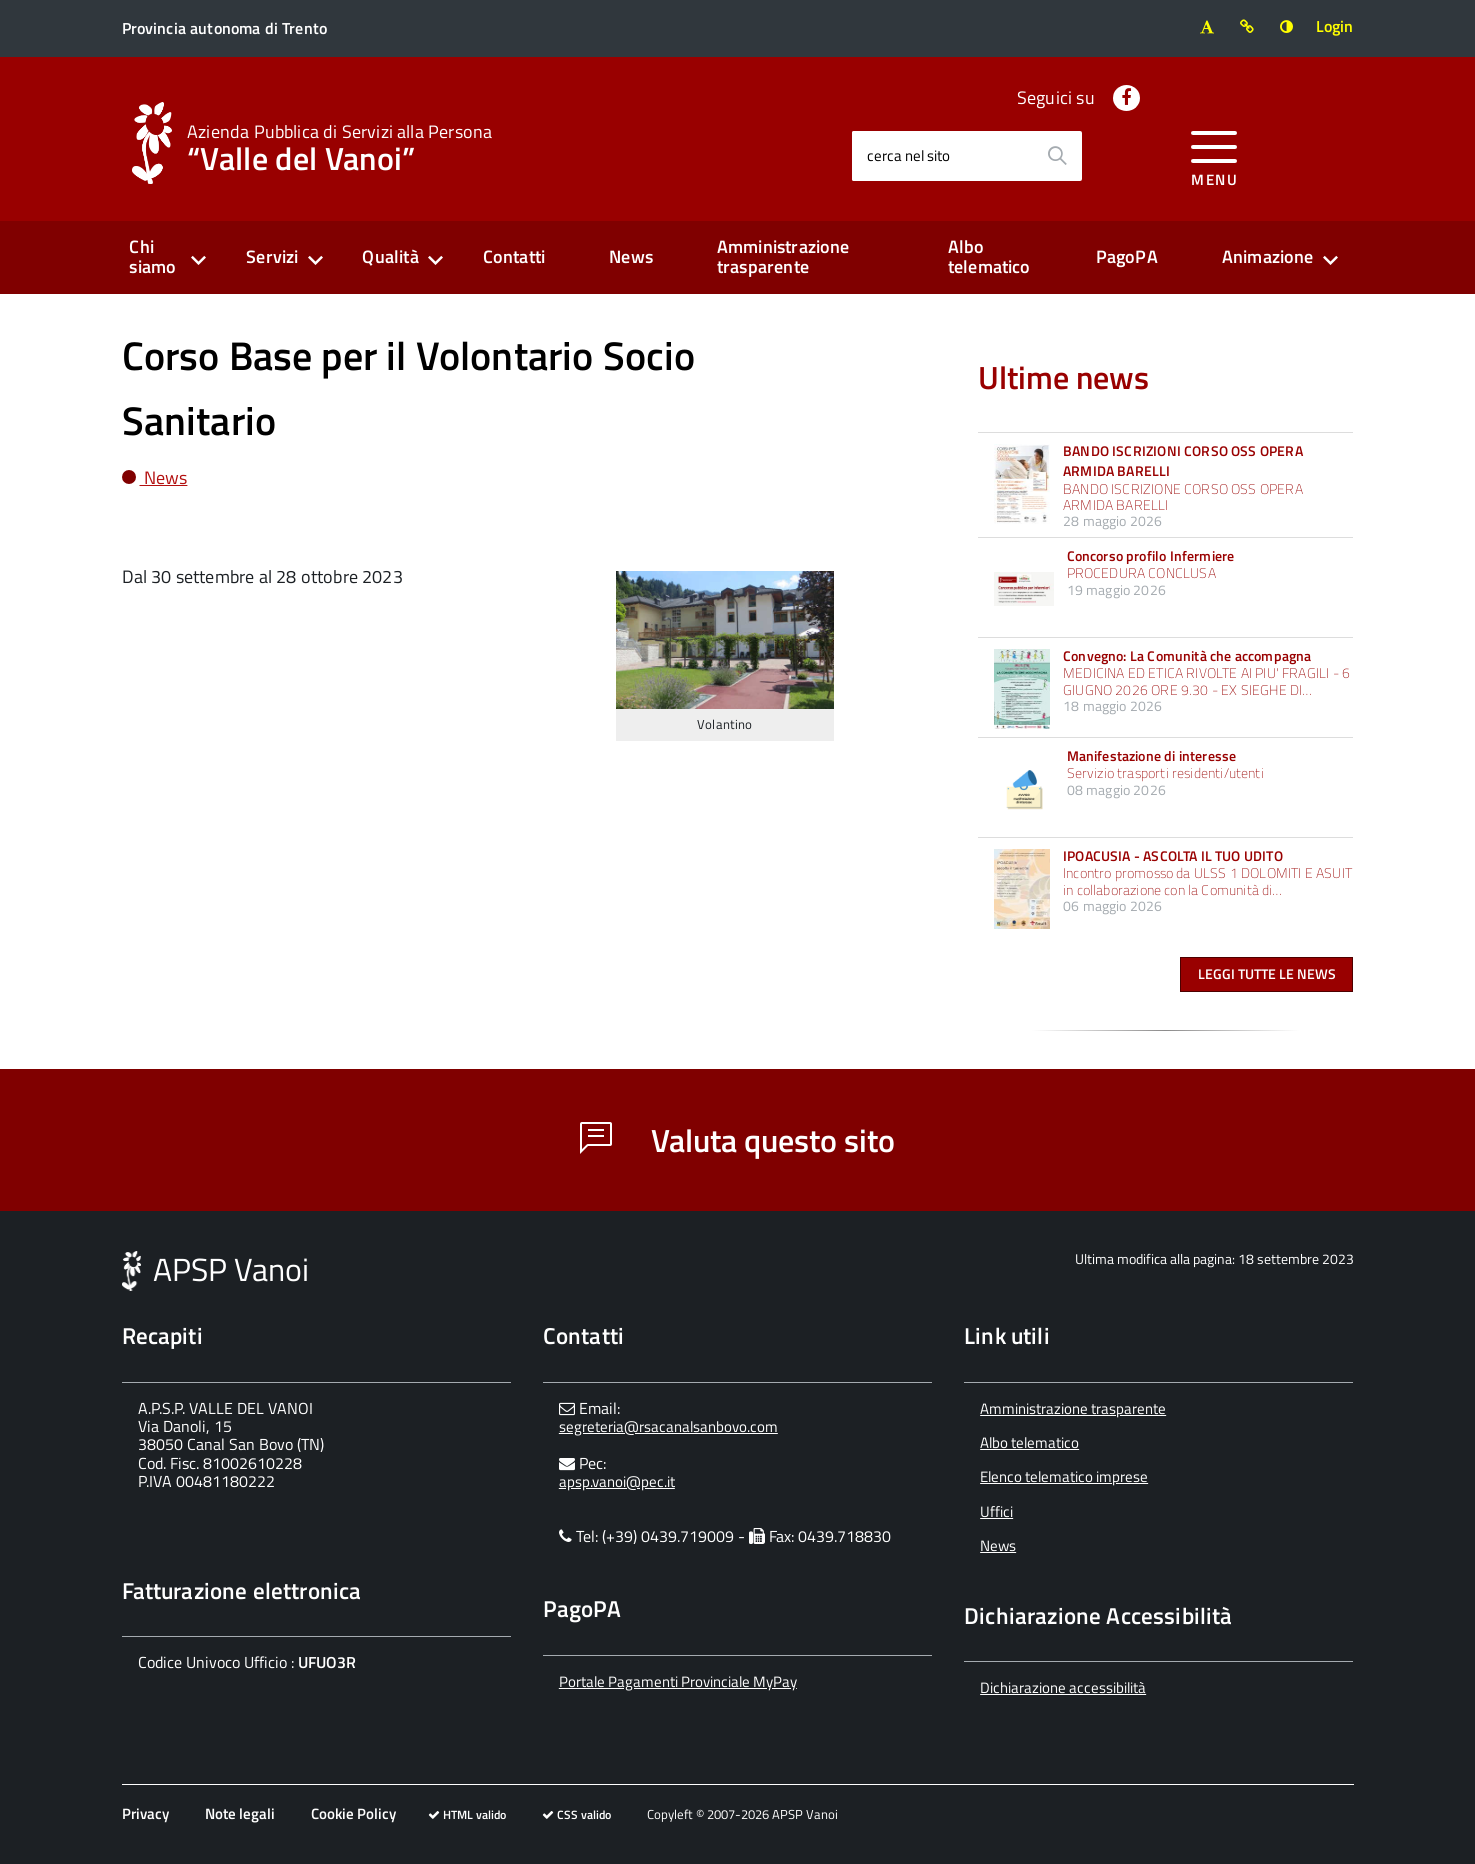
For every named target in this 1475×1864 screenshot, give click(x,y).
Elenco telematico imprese (1064, 1476)
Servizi (272, 256)
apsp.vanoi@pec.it (617, 1481)
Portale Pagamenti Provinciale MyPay (678, 1681)
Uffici (996, 1511)
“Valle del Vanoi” (339, 146)
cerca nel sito (908, 155)
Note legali (240, 1813)
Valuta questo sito (737, 1140)
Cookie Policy (353, 1813)
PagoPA (1127, 256)
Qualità (390, 256)
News (631, 256)
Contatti (514, 256)
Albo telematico (989, 257)
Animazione (1268, 256)
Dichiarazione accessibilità (1063, 1687)
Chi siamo (152, 257)
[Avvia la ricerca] (1057, 156)
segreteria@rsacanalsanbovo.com (668, 1426)
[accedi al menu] (1214, 155)
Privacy (145, 1813)
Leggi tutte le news (1267, 973)
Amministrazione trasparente (783, 257)
